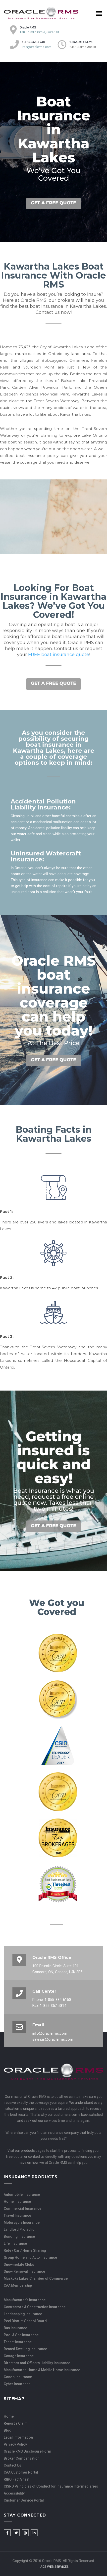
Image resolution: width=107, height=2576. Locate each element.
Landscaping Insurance (23, 2314)
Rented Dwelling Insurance (25, 2349)
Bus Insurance (15, 2328)
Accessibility (14, 2493)
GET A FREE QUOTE (53, 203)
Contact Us (12, 2465)
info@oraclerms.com (36, 47)
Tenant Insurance (18, 2342)
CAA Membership (18, 2285)
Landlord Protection (20, 2229)
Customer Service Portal (24, 2500)
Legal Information (18, 2437)
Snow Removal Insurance (24, 2271)
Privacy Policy (15, 2444)
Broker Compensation (22, 2458)
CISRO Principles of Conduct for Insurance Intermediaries (51, 2486)
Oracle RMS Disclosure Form (27, 2451)
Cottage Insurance (19, 2356)
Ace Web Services (54, 2566)
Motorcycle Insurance (22, 2222)
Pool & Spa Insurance (21, 2335)
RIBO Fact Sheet (16, 2479)
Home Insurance (17, 2202)
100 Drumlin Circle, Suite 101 (39, 32)
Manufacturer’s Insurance (25, 2300)
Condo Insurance (18, 2377)
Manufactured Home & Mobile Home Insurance (42, 2370)
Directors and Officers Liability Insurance (37, 2363)
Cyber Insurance (17, 2384)
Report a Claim (16, 2423)
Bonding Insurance (19, 2236)
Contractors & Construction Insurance (34, 2307)
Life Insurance (15, 2243)
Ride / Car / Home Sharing (25, 2250)
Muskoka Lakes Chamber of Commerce (36, 2278)
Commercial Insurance (22, 2208)
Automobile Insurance (22, 2195)
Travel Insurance (17, 2215)
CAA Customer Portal (21, 2472)
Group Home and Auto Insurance (30, 2257)
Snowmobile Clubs (19, 2264)
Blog (7, 2430)
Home (9, 2416)
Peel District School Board (25, 2321)
